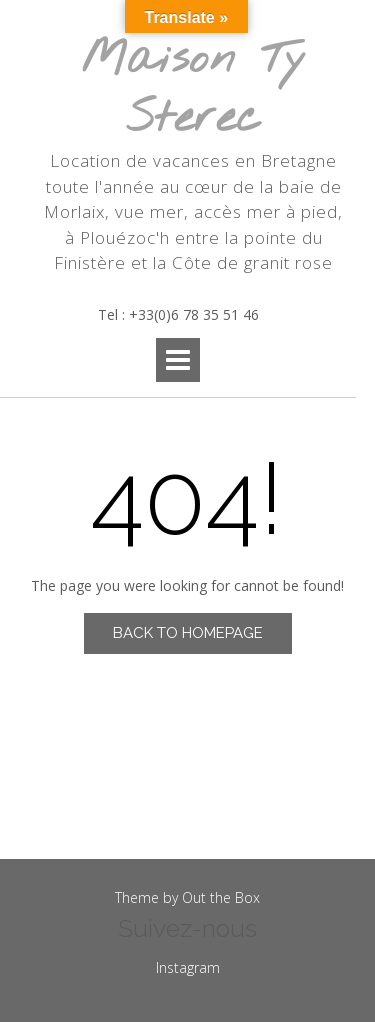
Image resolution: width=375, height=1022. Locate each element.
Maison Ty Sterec (193, 89)
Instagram (188, 967)
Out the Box (221, 897)
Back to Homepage (188, 633)
